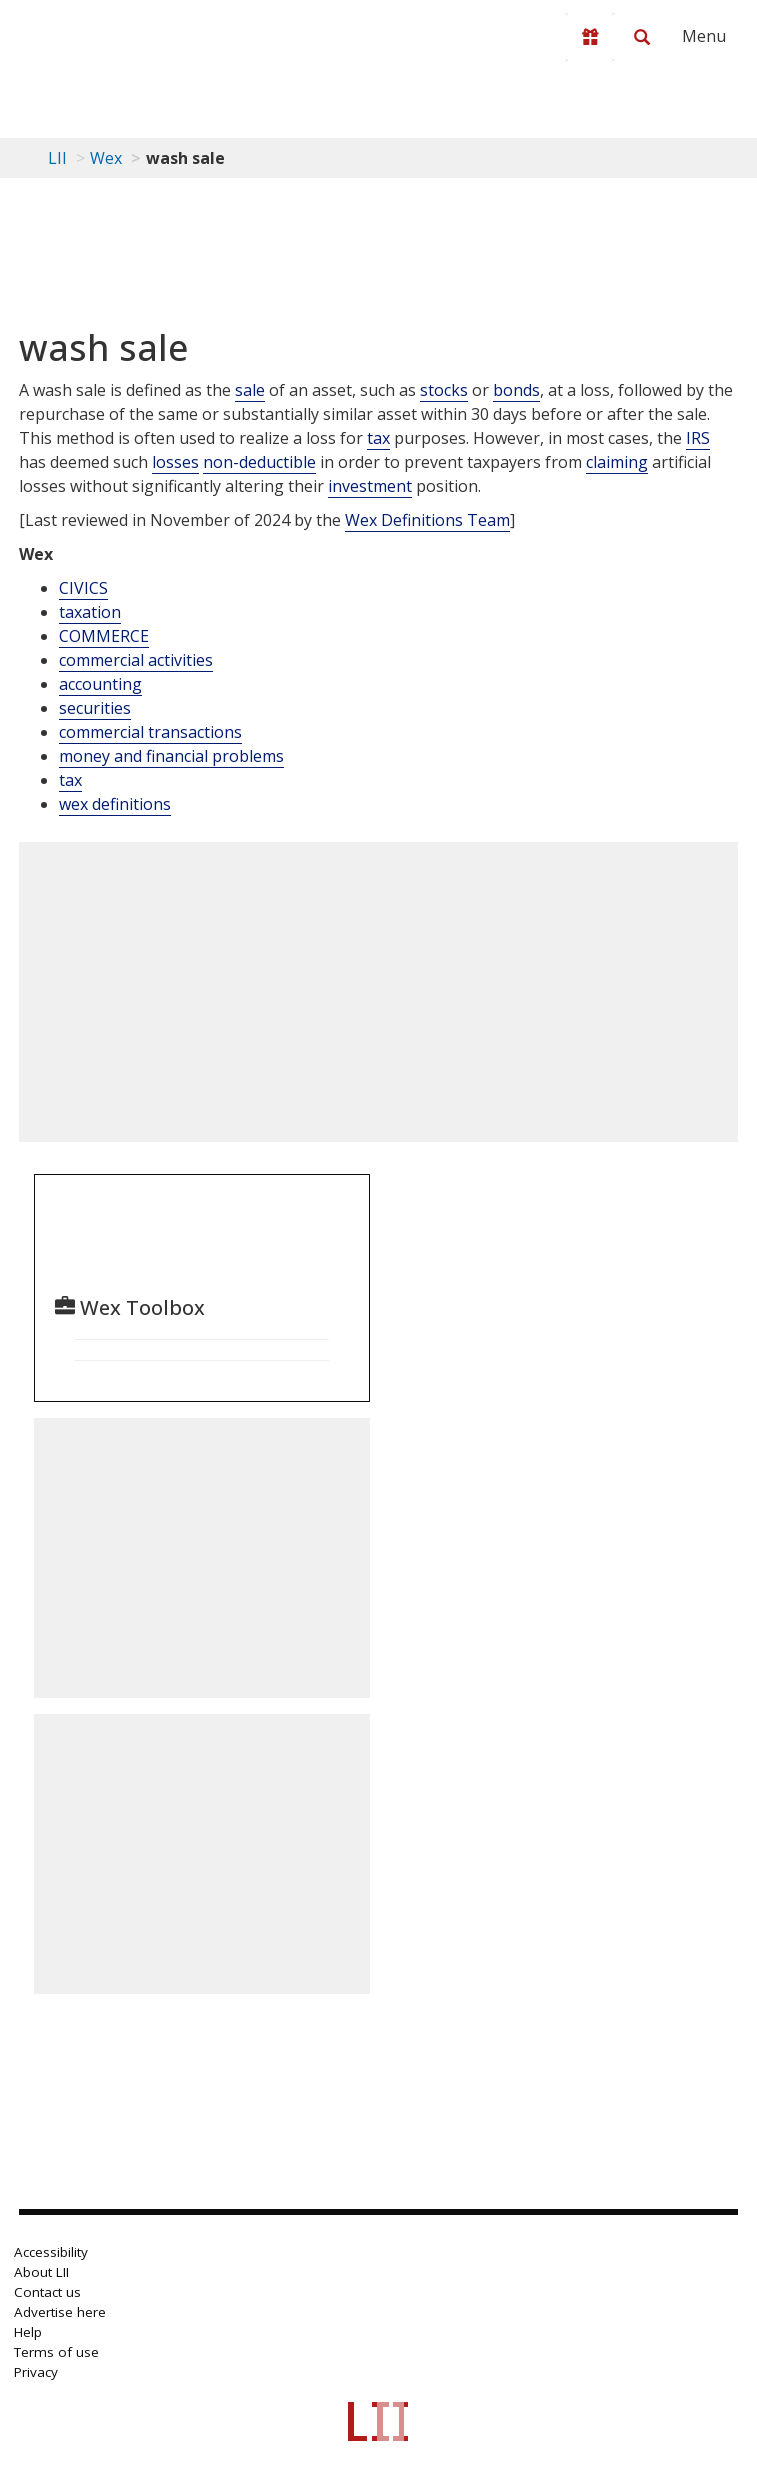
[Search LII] (642, 37)
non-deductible (259, 462)
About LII (41, 2272)
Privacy (36, 2372)
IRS (698, 438)
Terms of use (56, 2352)
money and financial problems (171, 756)
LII (57, 158)
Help (28, 2332)
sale (250, 390)
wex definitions (115, 804)
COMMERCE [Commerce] (104, 636)
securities (95, 708)
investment (370, 486)
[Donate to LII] (590, 37)
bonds (516, 390)
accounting (100, 684)
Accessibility (51, 2252)
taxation (90, 612)
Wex (106, 158)
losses (175, 462)
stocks (444, 390)
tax (378, 438)
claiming (617, 462)
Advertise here (60, 2312)
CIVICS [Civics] (83, 588)
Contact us (47, 2292)
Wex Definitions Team (427, 520)
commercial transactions (150, 732)
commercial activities (136, 660)
